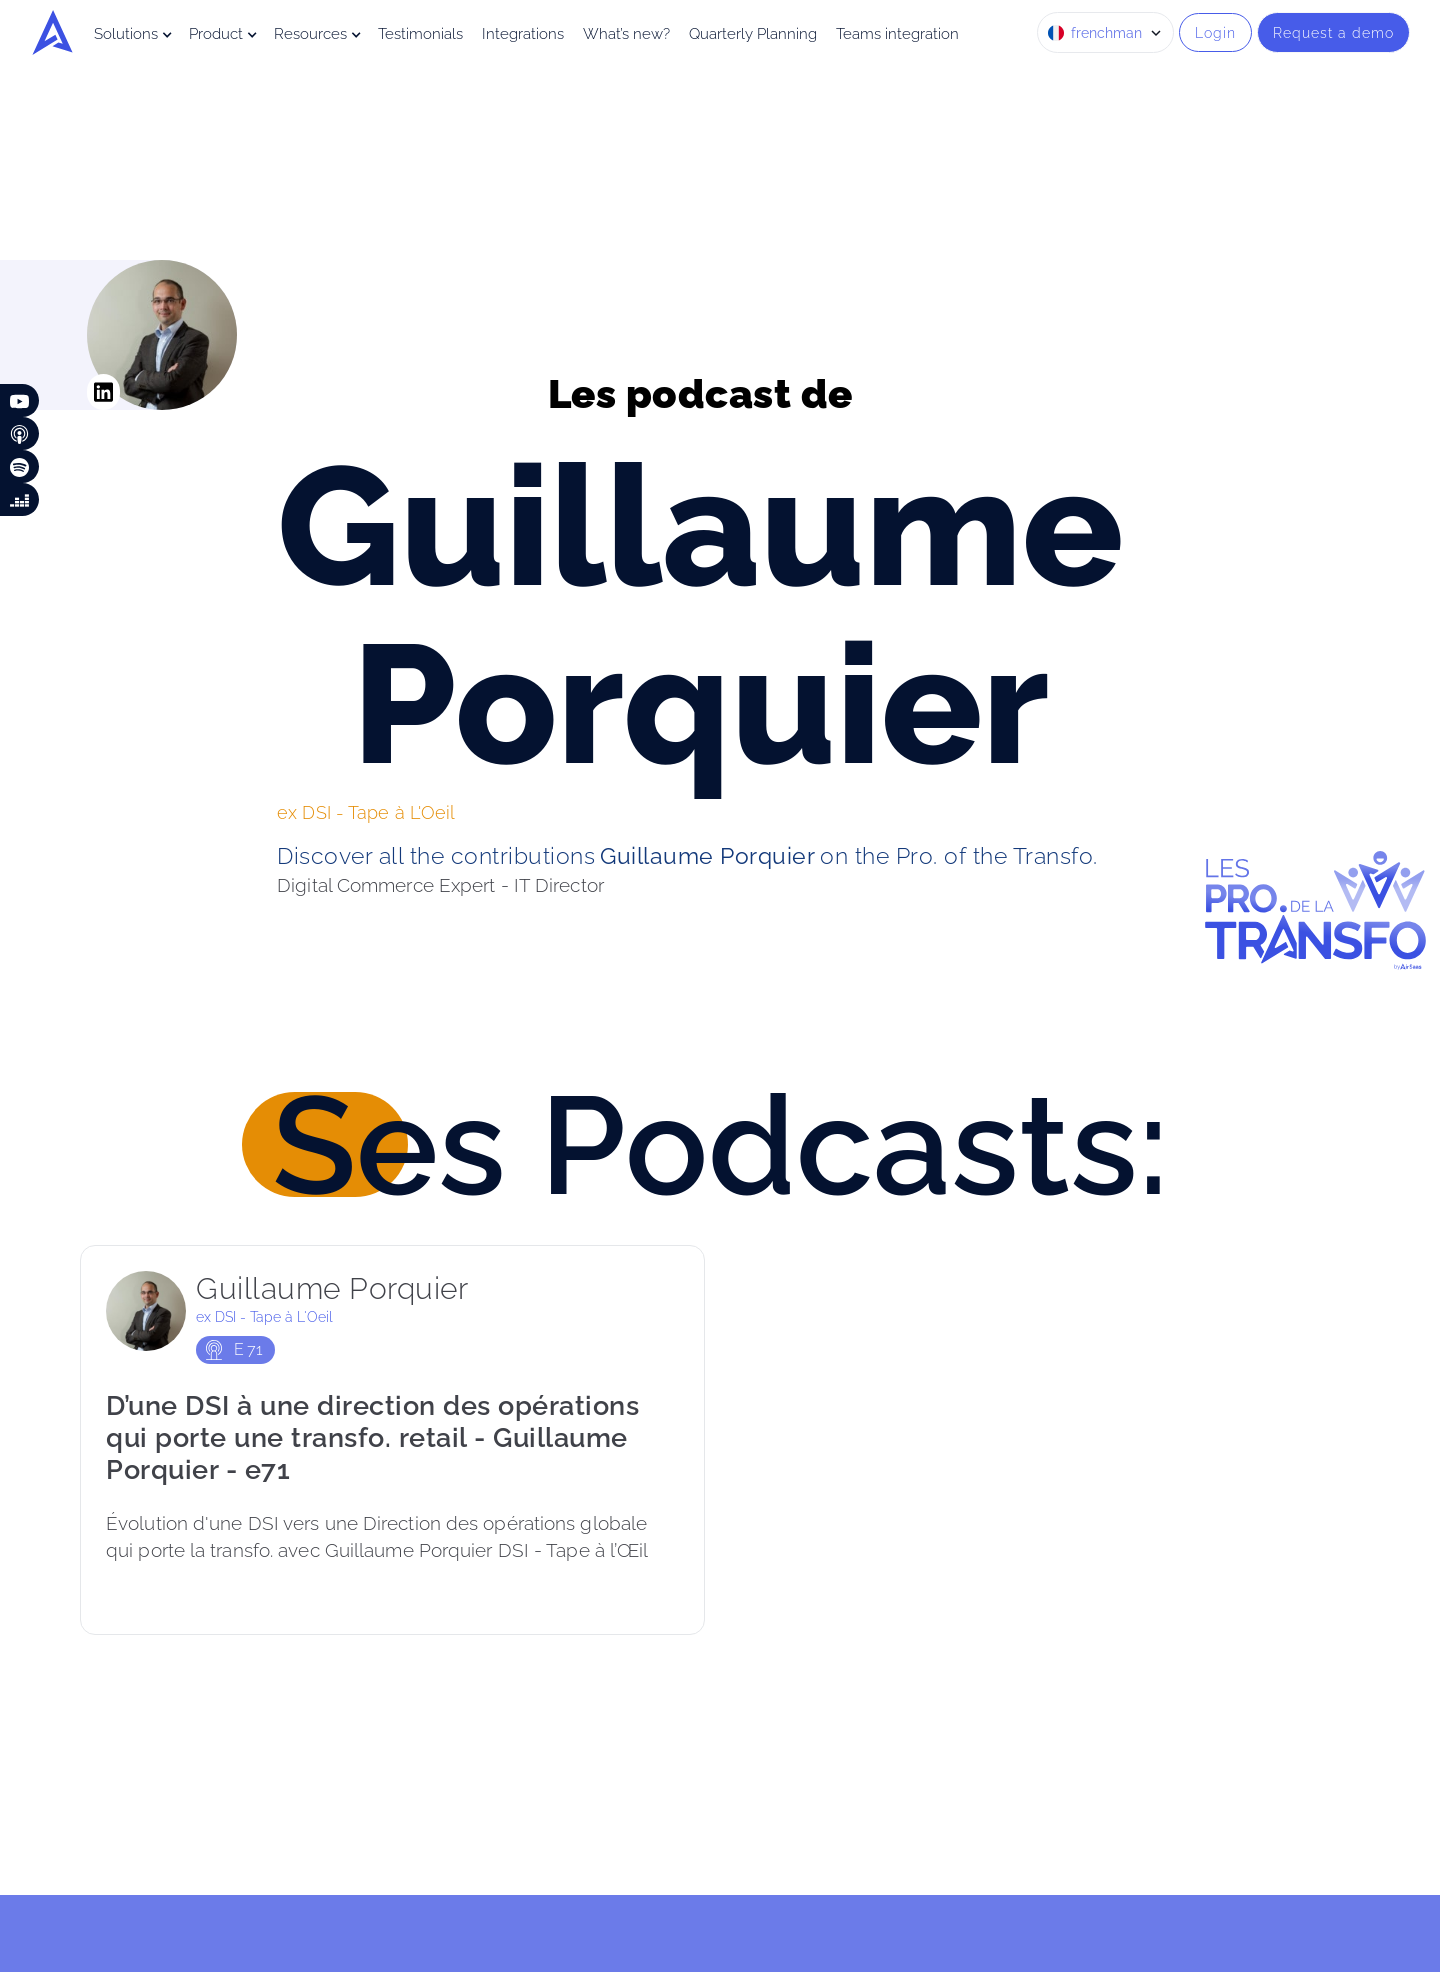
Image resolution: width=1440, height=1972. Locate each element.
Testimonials (420, 34)
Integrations (523, 34)
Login (1215, 32)
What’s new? (626, 34)
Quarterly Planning (753, 34)
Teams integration (897, 34)
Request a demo (1333, 32)
